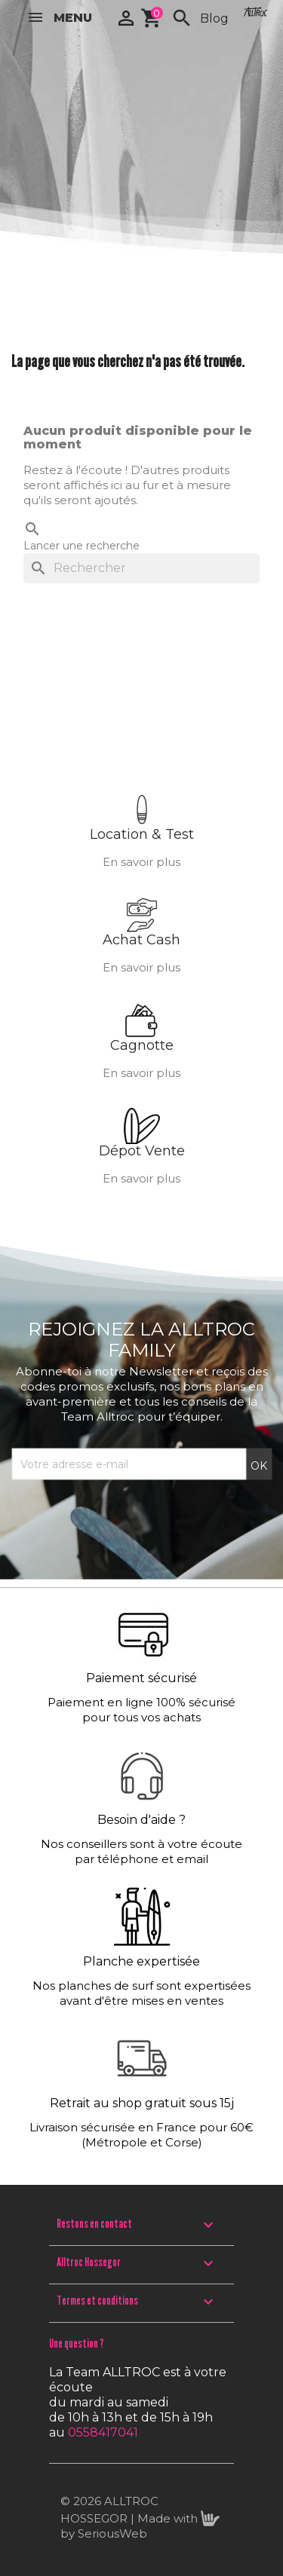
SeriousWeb (112, 2533)
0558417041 (103, 2432)
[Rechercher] (141, 568)
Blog (214, 18)
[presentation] (126, 1517)
